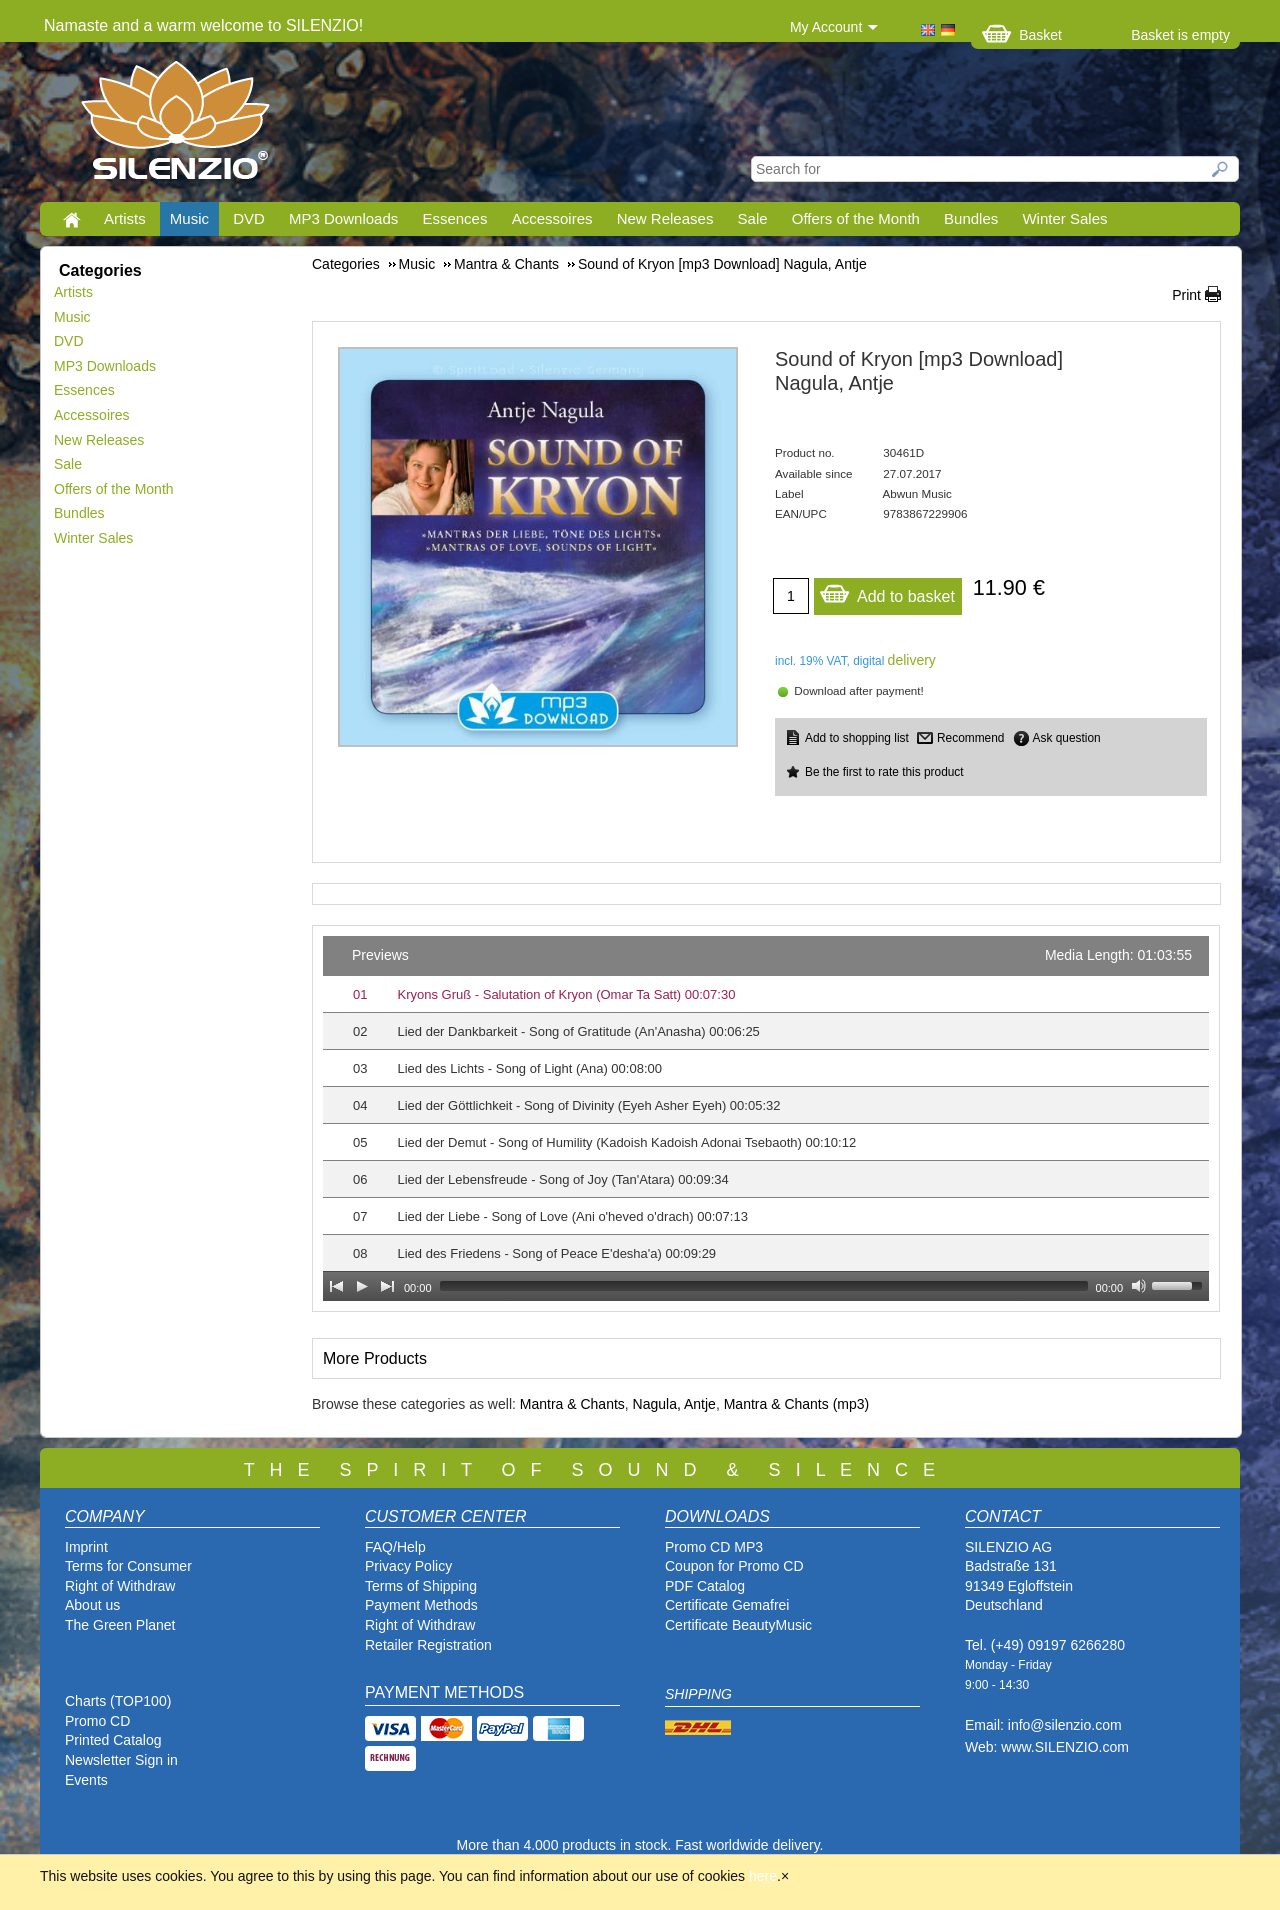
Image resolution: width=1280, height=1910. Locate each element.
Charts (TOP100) (118, 1701)
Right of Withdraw (120, 1586)
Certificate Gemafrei (727, 1605)
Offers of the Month (856, 218)
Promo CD (97, 1721)
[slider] (764, 1286)
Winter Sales (1064, 218)
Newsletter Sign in (121, 1760)
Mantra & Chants (572, 1404)
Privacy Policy (408, 1566)
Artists (125, 218)
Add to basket (887, 591)
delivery (912, 660)
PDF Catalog (705, 1586)
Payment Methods (421, 1605)
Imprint (86, 1547)
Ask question (1067, 738)
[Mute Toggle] (1139, 1286)
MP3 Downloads (343, 218)
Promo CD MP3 (714, 1547)
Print (1186, 295)
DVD (249, 218)
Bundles (971, 218)
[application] (766, 1118)
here (763, 1876)
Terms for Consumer (128, 1566)
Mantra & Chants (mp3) (797, 1404)
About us (92, 1605)
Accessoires (552, 218)
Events (86, 1780)
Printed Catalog (113, 1740)
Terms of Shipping (421, 1586)
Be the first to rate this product (884, 772)
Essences (454, 218)
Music (189, 218)
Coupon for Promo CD (734, 1566)
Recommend (970, 738)
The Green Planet (120, 1625)
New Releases (665, 218)
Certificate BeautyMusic (738, 1625)
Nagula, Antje (674, 1404)
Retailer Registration (428, 1645)
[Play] (362, 1286)
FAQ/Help (395, 1547)
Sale (753, 218)
